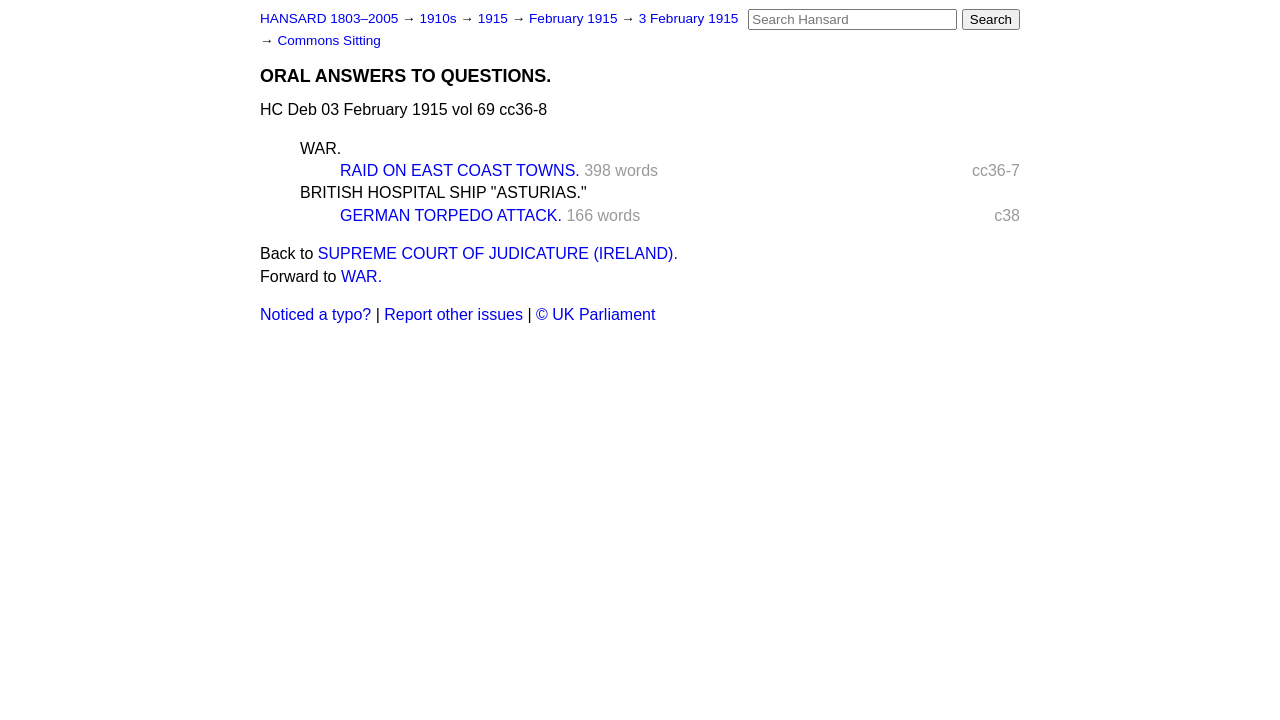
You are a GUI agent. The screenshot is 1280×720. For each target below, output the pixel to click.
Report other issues (453, 314)
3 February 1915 (689, 18)
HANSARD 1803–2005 (329, 18)
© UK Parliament (595, 314)
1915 (495, 18)
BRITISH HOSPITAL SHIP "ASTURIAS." (443, 192)
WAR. (320, 148)
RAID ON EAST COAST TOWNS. (460, 170)
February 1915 (575, 18)
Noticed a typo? (315, 314)
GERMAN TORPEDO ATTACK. (451, 215)
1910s (439, 18)
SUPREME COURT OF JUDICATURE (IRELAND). (498, 253)
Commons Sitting (329, 40)
